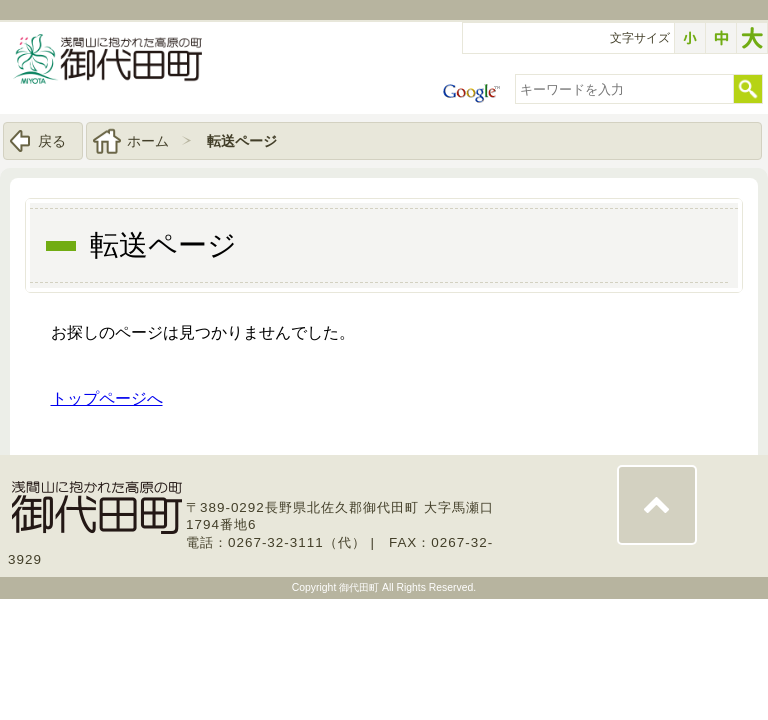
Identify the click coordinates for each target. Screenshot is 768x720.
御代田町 (360, 587)
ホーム (148, 141)
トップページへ (107, 398)
